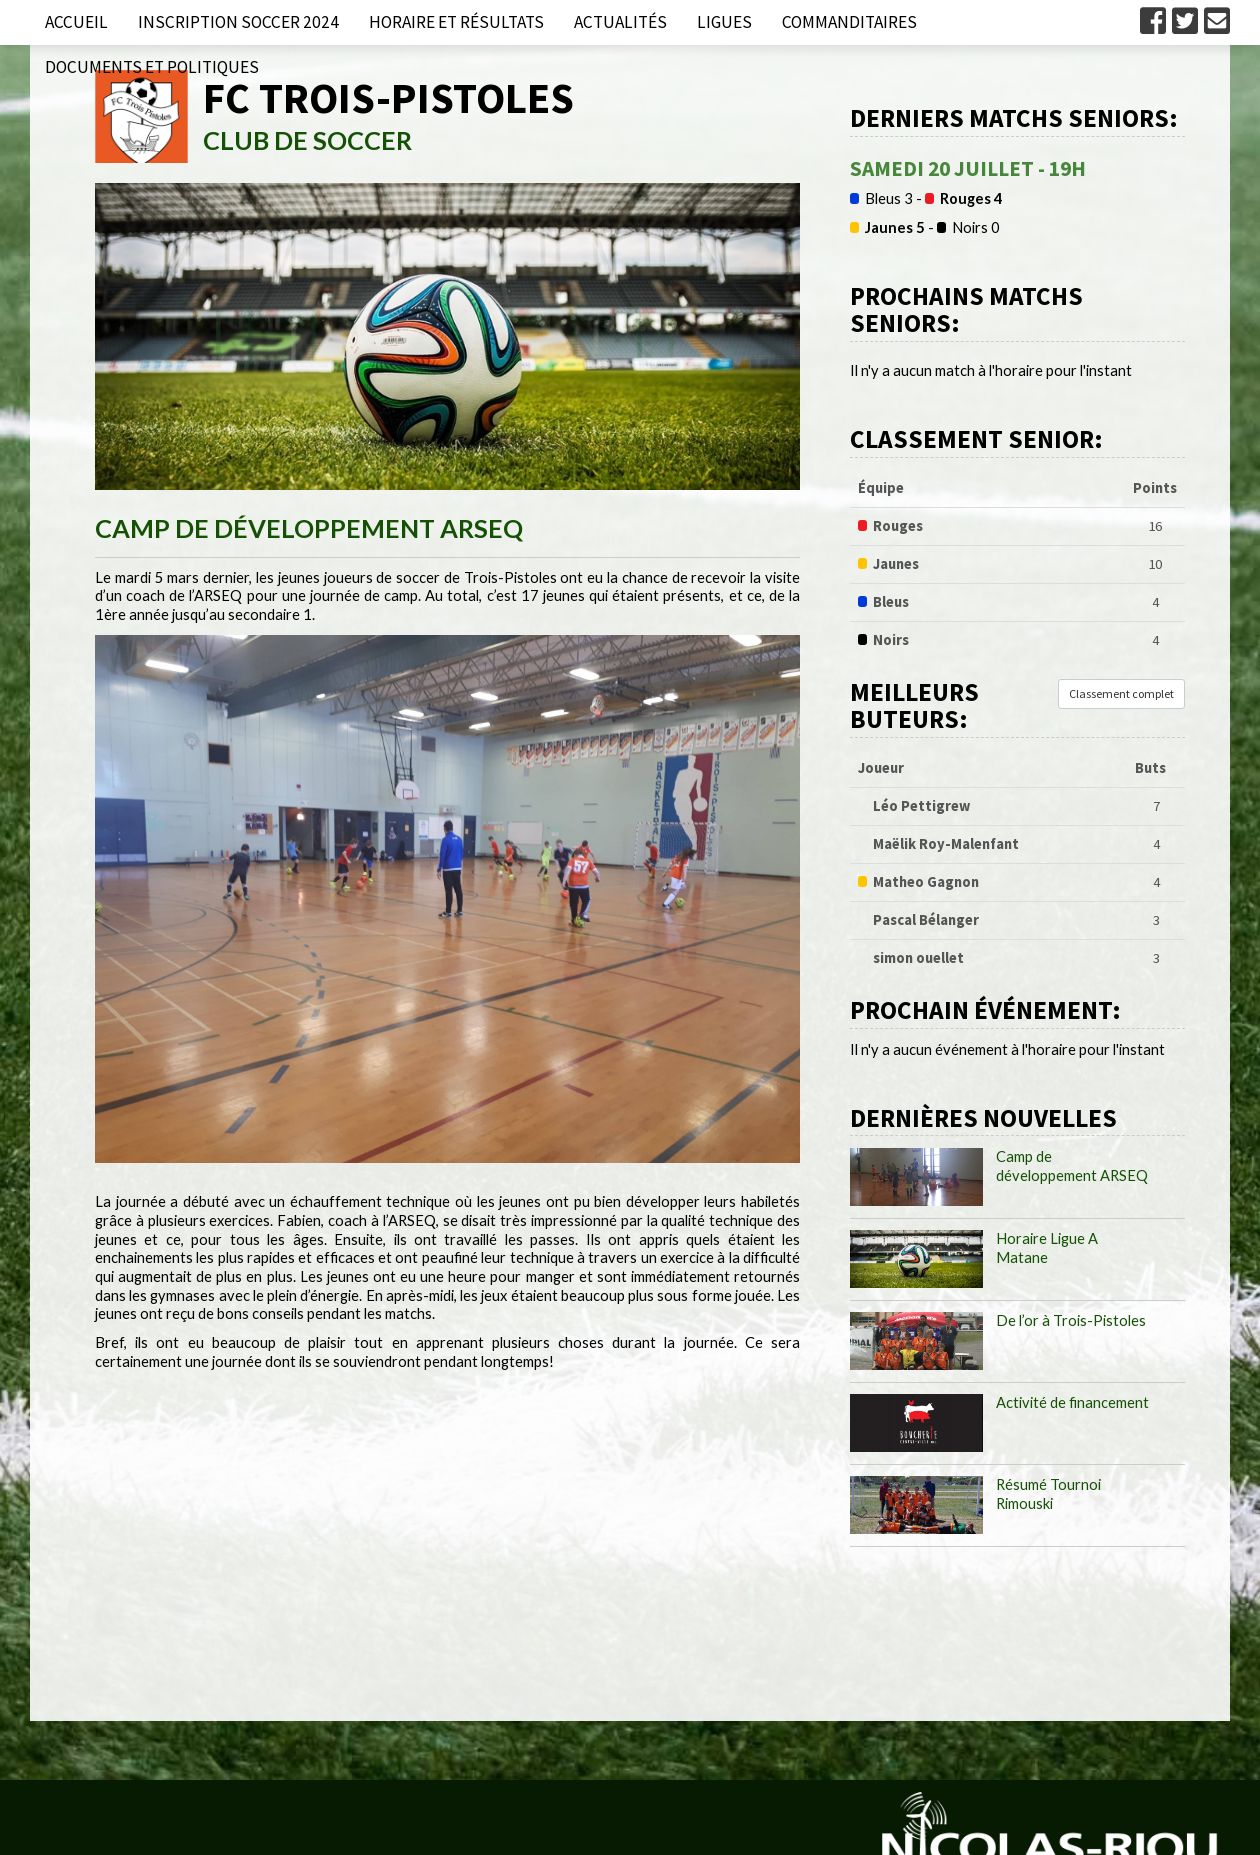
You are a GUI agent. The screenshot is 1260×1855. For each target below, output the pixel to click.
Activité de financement (1072, 1402)
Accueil (76, 22)
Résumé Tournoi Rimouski (1048, 1494)
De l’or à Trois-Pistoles (1071, 1320)
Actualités (620, 22)
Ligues (724, 22)
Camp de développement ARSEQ (1072, 1166)
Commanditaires (849, 22)
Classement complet (1121, 693)
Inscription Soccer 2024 (238, 22)
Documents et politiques (152, 67)
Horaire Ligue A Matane (1047, 1248)
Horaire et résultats (456, 22)
